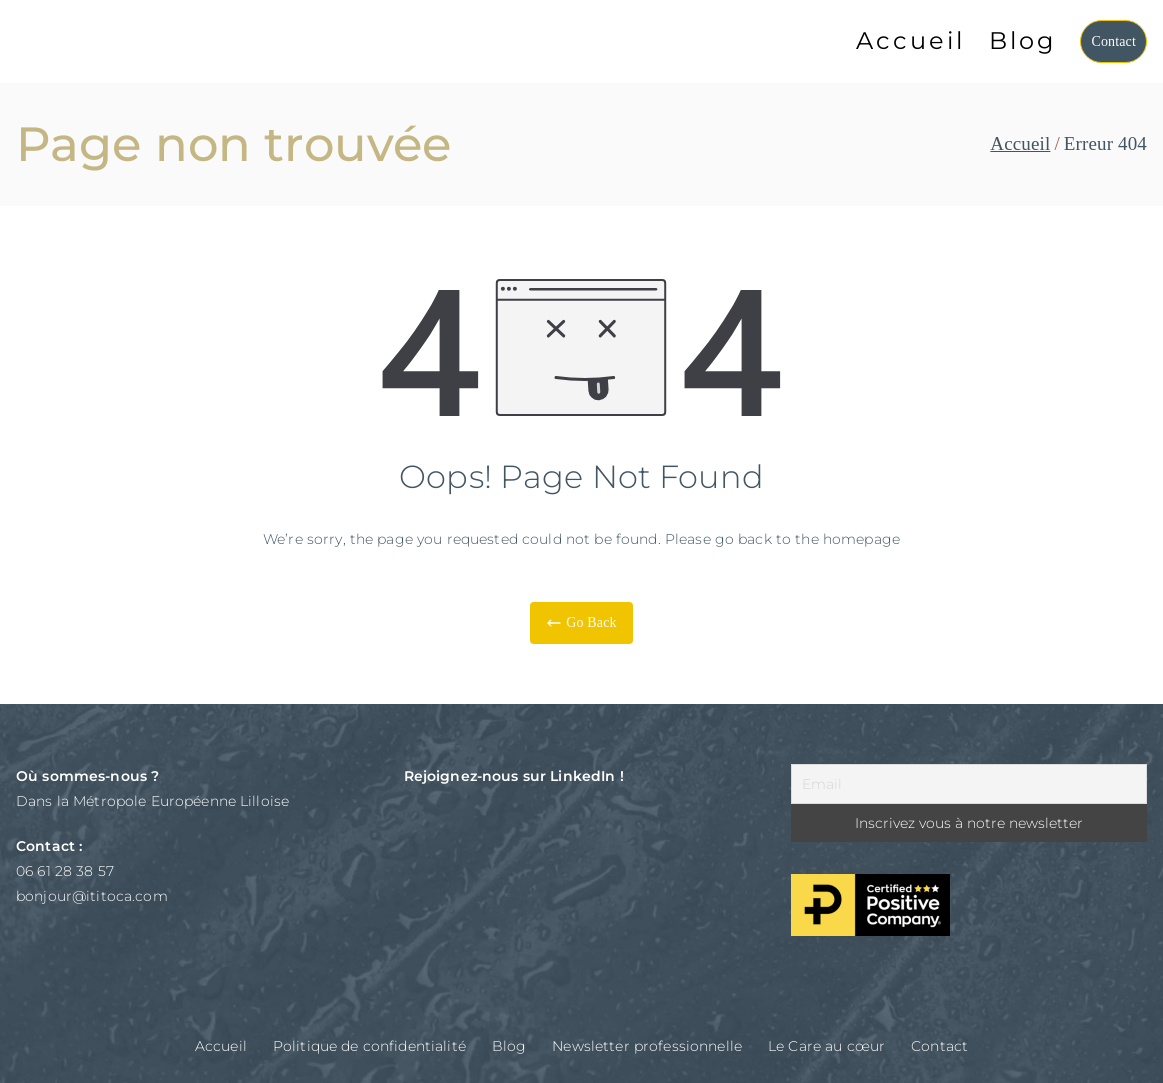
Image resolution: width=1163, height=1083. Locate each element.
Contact (1113, 41)
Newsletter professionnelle (647, 1046)
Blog (1022, 40)
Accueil (910, 40)
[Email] (969, 784)
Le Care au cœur (826, 1046)
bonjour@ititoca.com (92, 896)
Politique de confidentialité (369, 1046)
